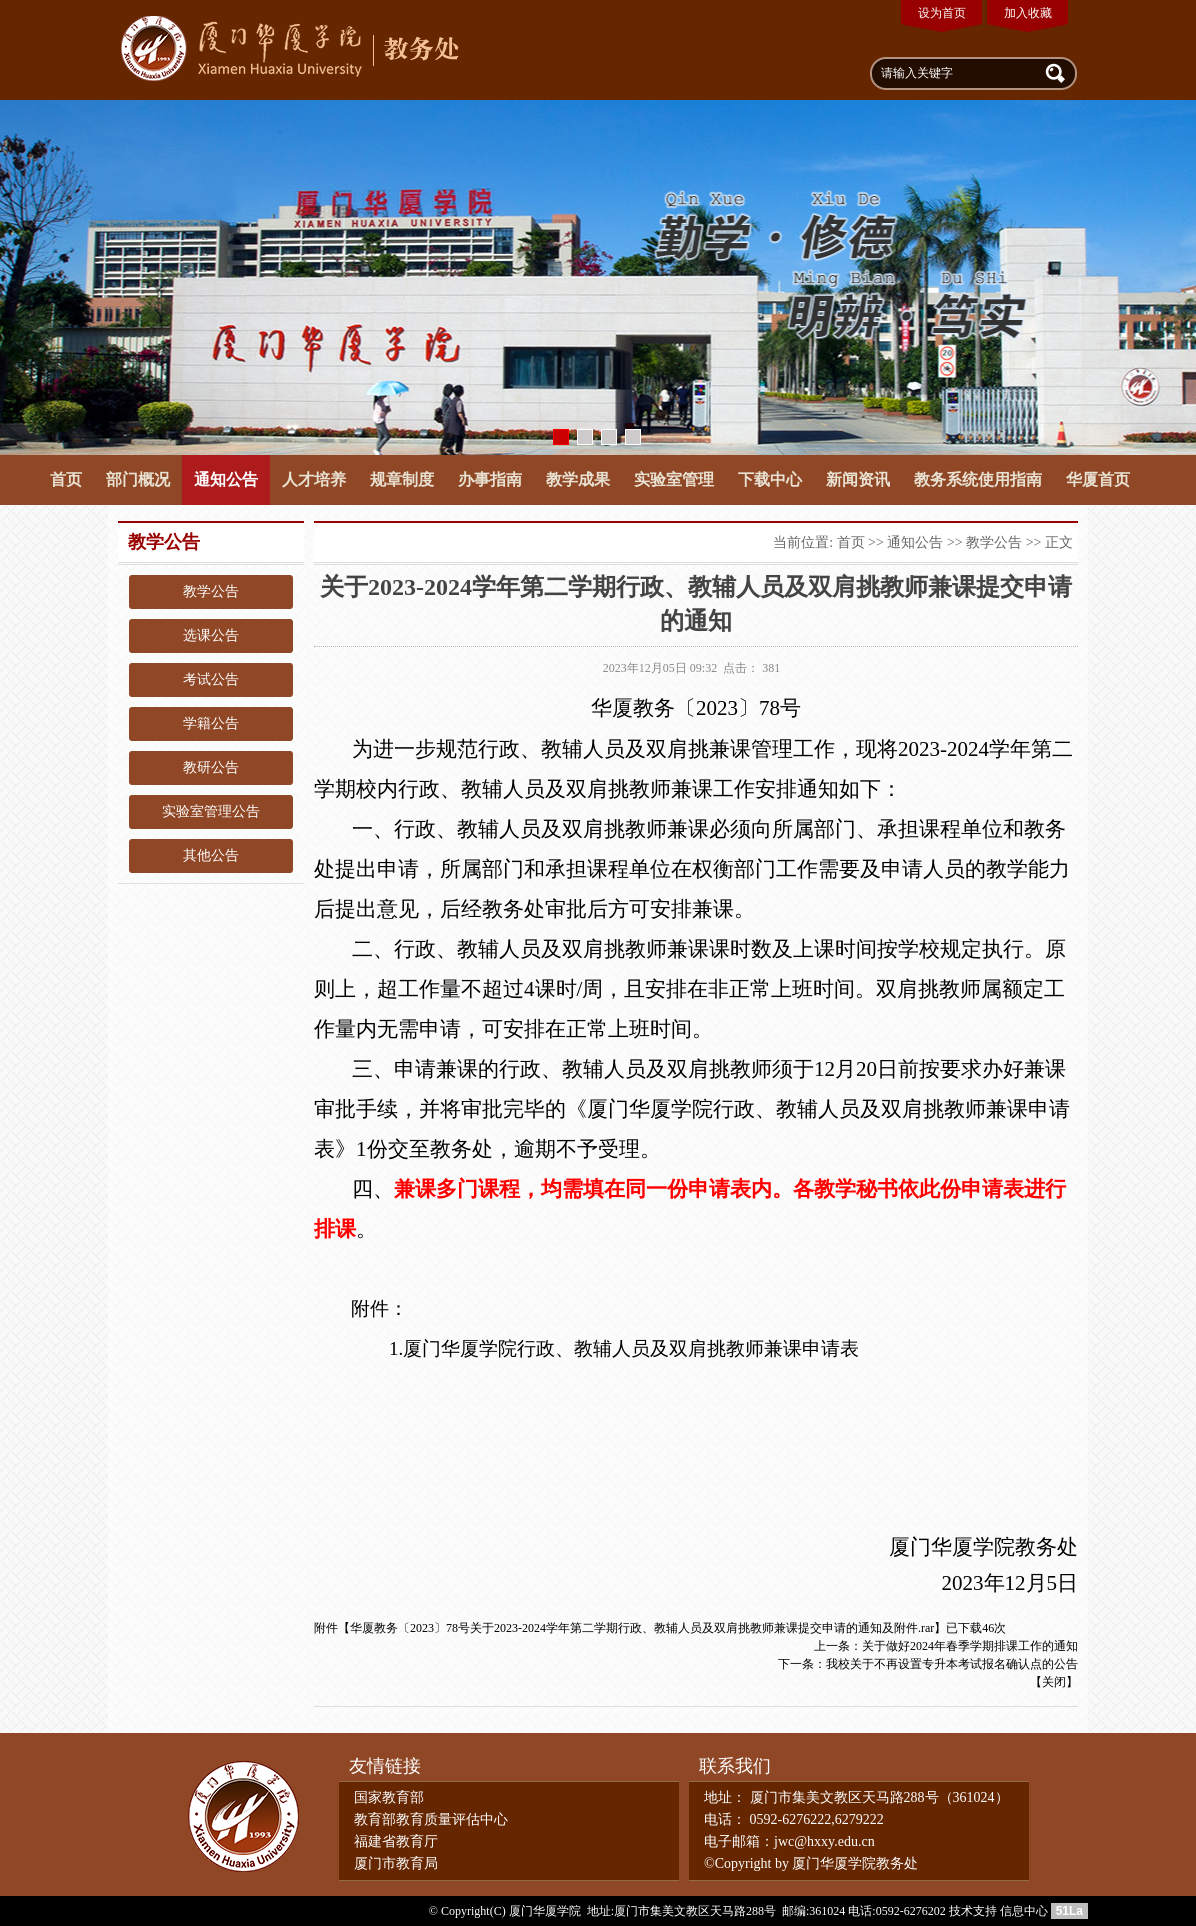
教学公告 (211, 591)
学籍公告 (211, 723)
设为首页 (942, 13)
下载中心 (770, 479)
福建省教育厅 (396, 1841)
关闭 (1054, 1682)
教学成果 (578, 479)
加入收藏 (1028, 13)
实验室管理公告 (211, 811)
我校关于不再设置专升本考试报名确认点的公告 (952, 1664)
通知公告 (226, 479)
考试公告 (211, 679)
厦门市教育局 (396, 1863)
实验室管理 (674, 479)
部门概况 (138, 479)
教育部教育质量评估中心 (431, 1819)
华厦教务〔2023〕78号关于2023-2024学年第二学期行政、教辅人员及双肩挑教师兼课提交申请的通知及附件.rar (642, 1628)
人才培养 (314, 479)
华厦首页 (1098, 479)
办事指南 (490, 479)
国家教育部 (389, 1797)
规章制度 (402, 479)
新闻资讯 (858, 479)
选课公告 (211, 635)
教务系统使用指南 (978, 479)
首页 (66, 479)
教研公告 (211, 767)
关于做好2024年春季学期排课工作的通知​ (970, 1646)
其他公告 (211, 855)
